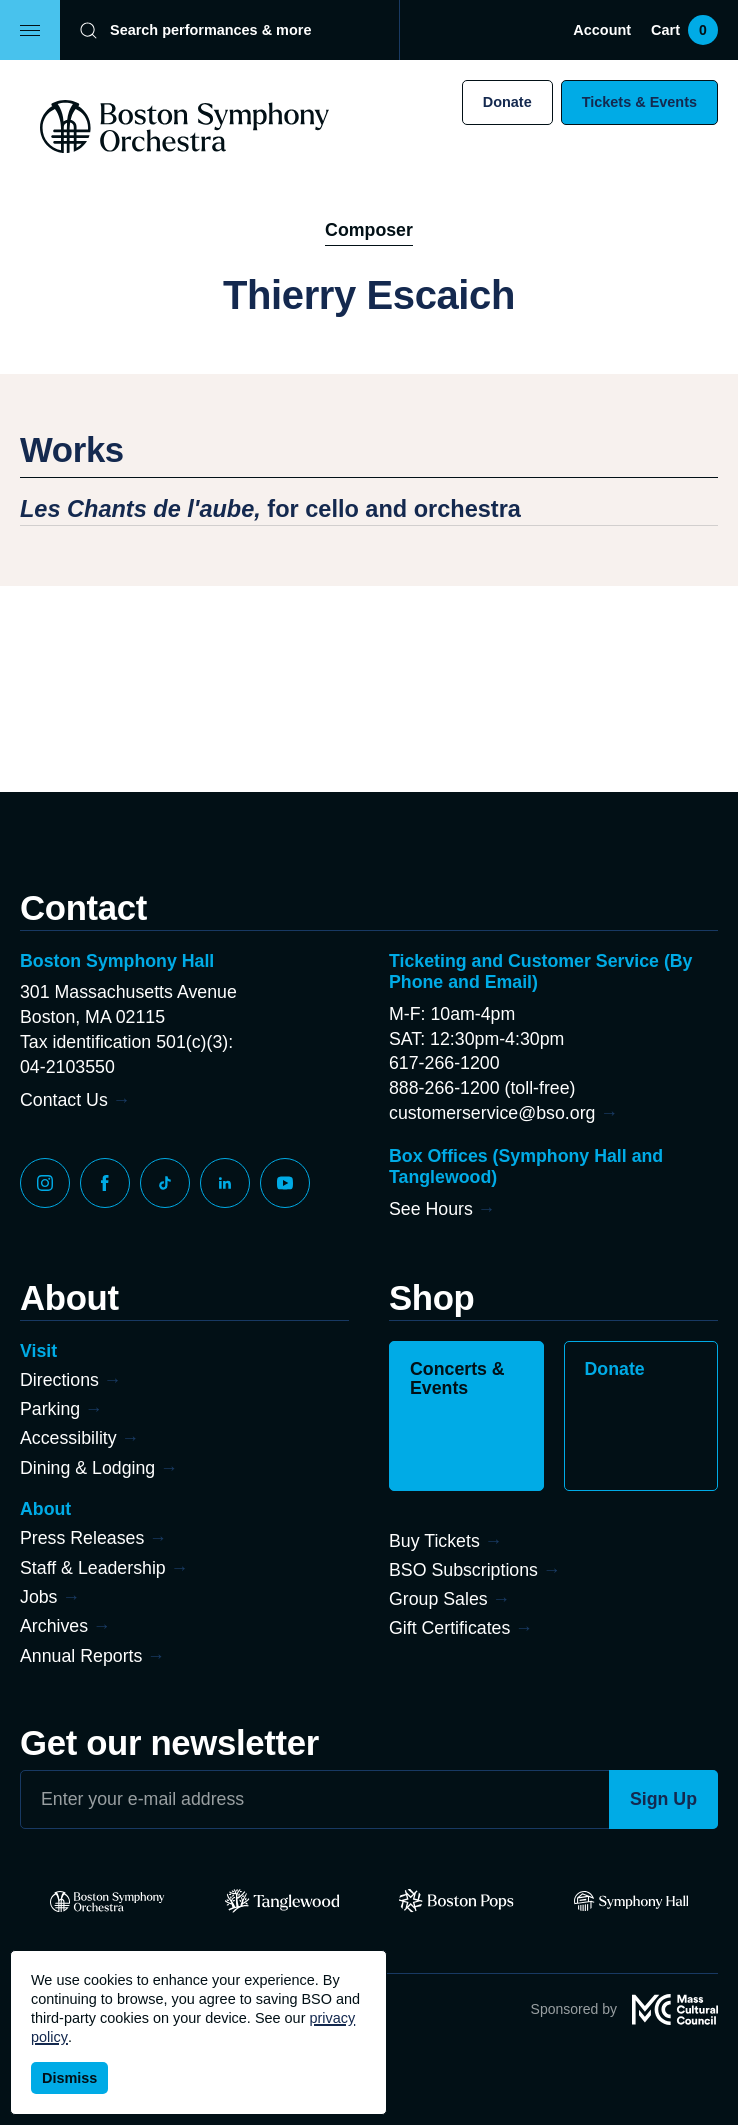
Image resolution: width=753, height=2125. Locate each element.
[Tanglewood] (282, 1901)
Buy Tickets (434, 1541)
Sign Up (663, 1799)
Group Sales (438, 1599)
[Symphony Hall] (631, 1901)
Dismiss (69, 2078)
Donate (507, 102)
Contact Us (64, 1100)
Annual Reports (81, 1656)
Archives (54, 1626)
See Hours (431, 1209)
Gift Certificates (449, 1628)
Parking (50, 1409)
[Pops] (456, 1901)
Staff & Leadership (93, 1568)
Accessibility (68, 1438)
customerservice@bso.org (492, 1113)
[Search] (216, 30)
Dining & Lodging (87, 1468)
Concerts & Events (457, 1379)
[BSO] (107, 1901)
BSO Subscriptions (463, 1570)
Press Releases (82, 1538)
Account (602, 30)
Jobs (39, 1597)
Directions (59, 1380)
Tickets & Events (639, 102)
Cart (684, 30)
